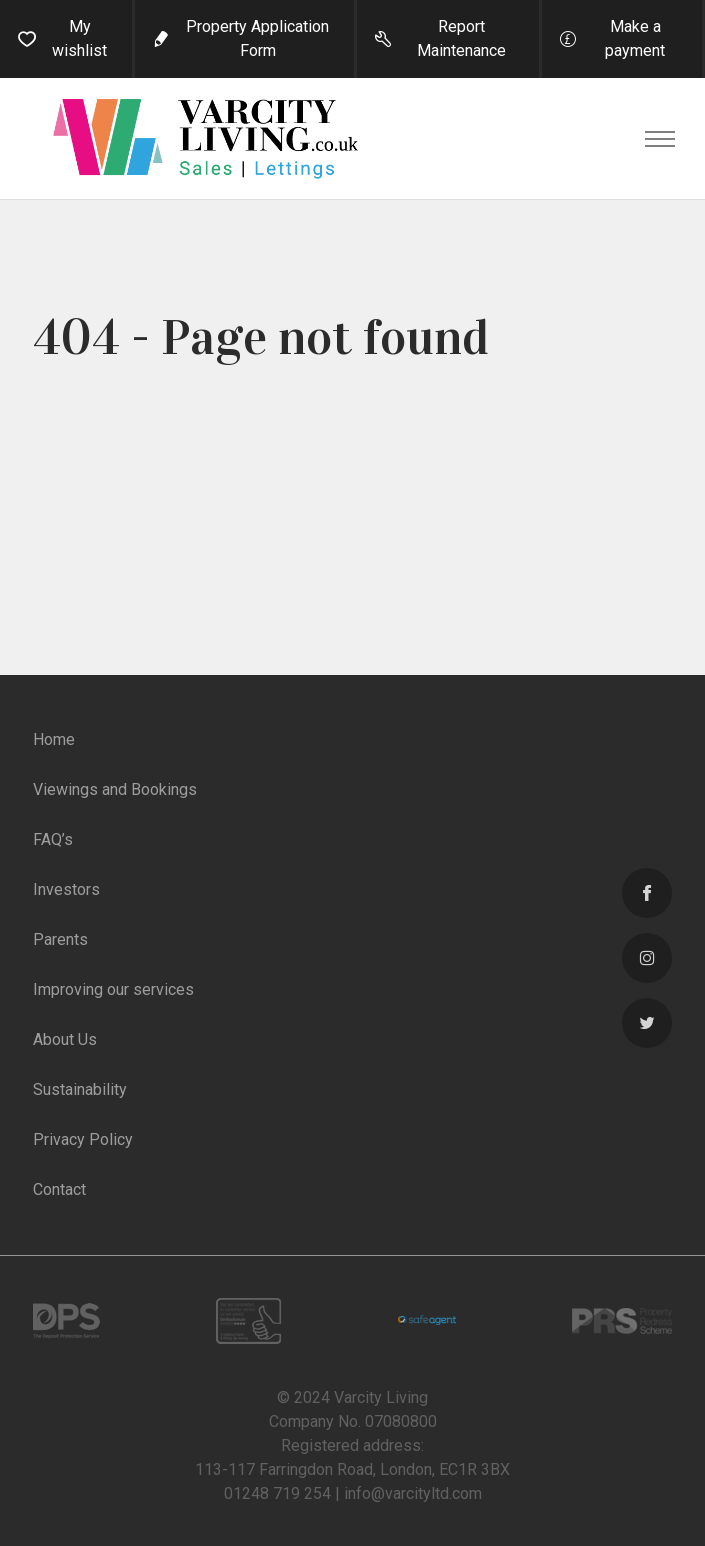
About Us (65, 1039)
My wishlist (79, 38)
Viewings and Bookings (115, 789)
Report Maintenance (461, 38)
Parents (60, 939)
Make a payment (635, 38)
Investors (66, 889)
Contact (59, 1189)
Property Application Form (257, 38)
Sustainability (80, 1089)
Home (54, 739)
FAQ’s (53, 839)
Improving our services (113, 989)
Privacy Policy (83, 1139)
